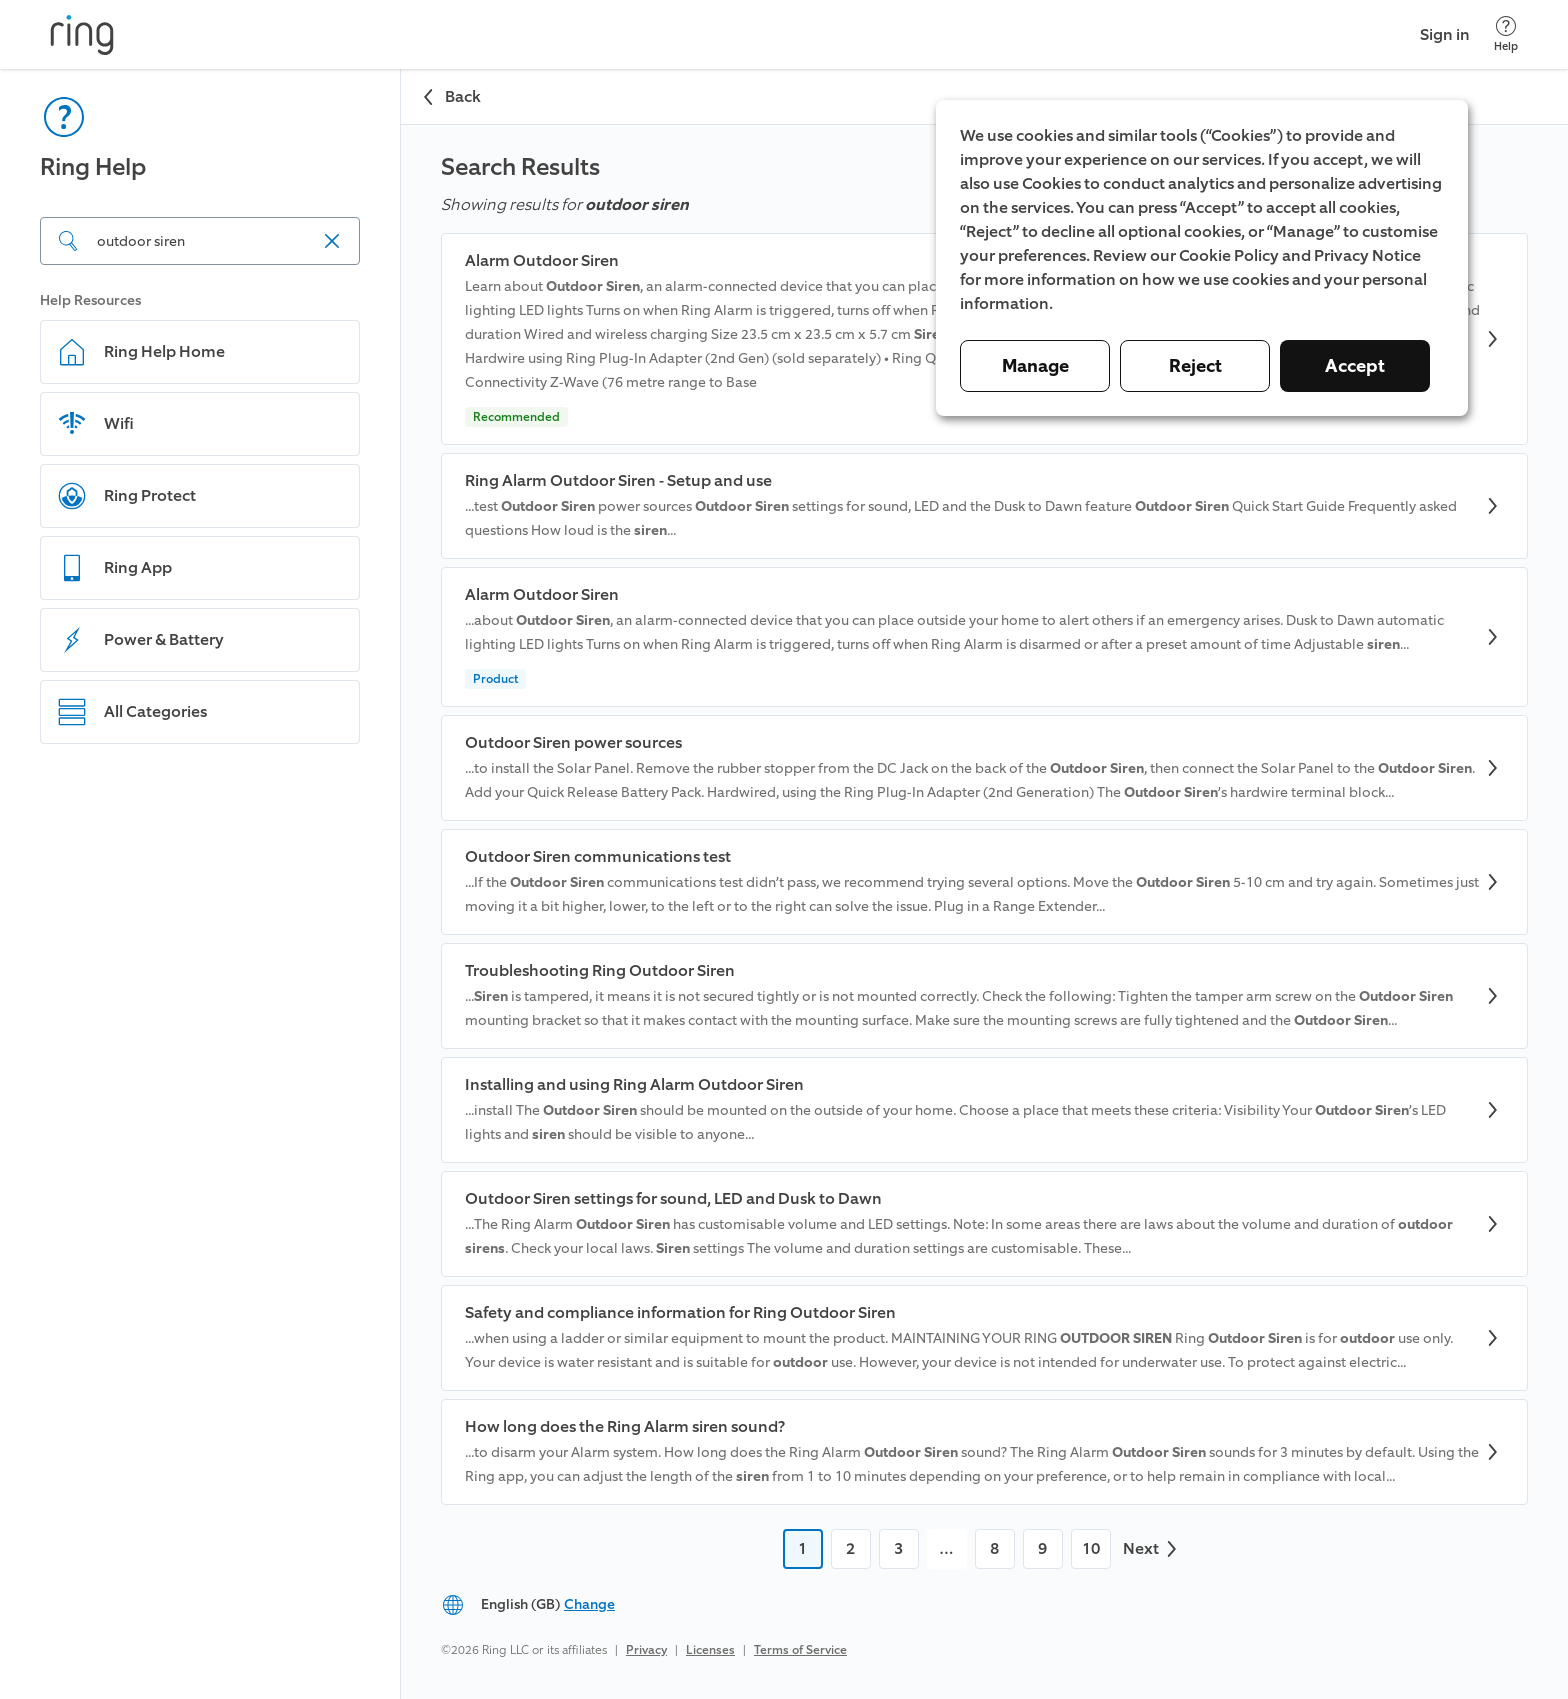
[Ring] (82, 35)
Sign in (1445, 34)
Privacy (646, 1650)
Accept (1355, 366)
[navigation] (200, 884)
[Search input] (200, 241)
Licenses (710, 1650)
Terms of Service (800, 1650)
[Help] (1506, 34)
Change (589, 1604)
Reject (1195, 366)
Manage (1035, 366)
